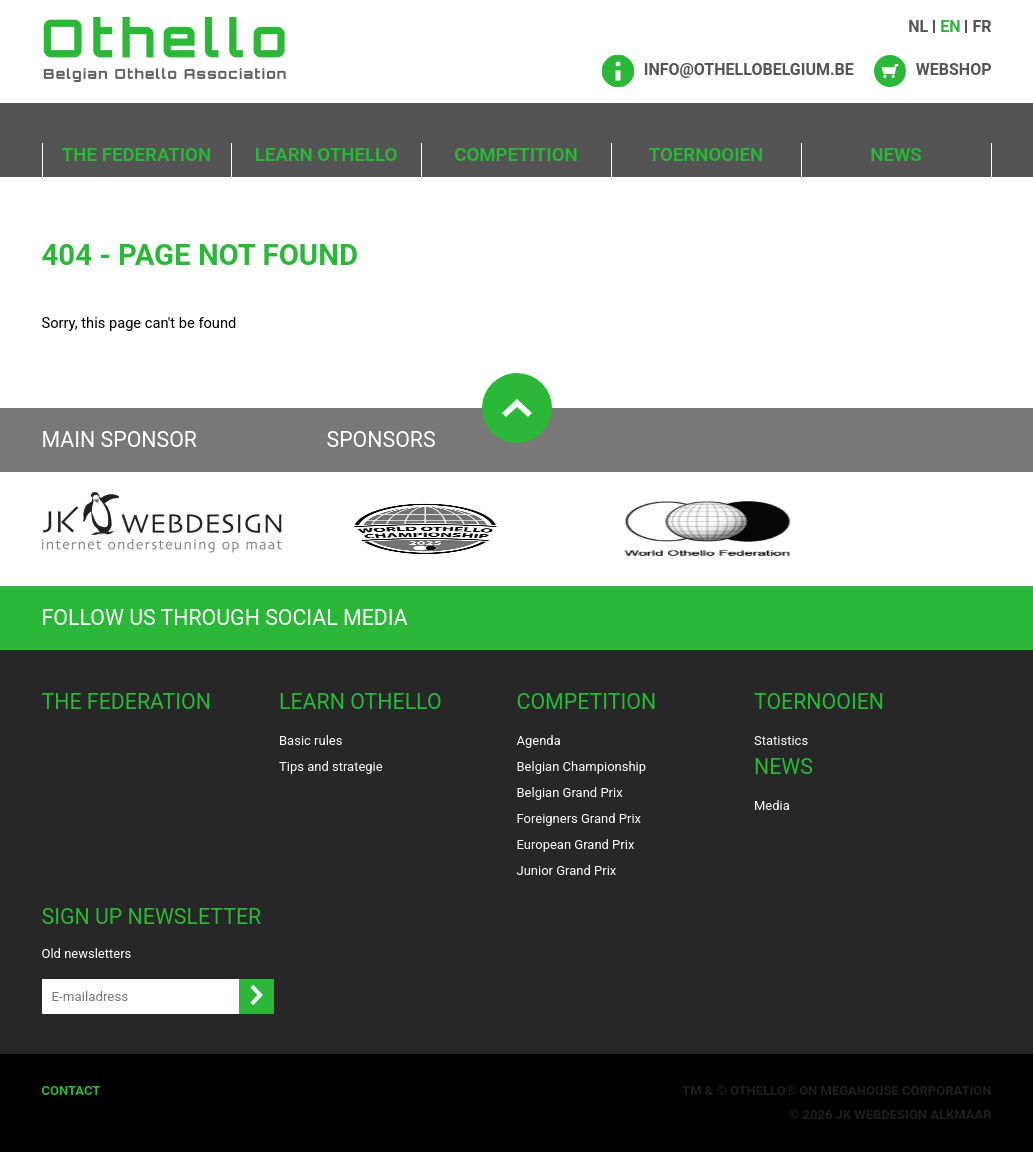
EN (950, 26)
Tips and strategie (331, 766)
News (896, 155)
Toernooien (706, 155)
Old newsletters (87, 953)
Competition (516, 155)
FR (981, 26)
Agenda (539, 740)
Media (772, 805)
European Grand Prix (576, 844)
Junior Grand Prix (567, 870)
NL (918, 26)
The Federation (136, 155)
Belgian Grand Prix (570, 792)
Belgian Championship (582, 766)
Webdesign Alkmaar (922, 1114)
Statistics (781, 740)
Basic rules (310, 740)
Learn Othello (326, 155)
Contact (71, 1090)
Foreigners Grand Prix (579, 818)
